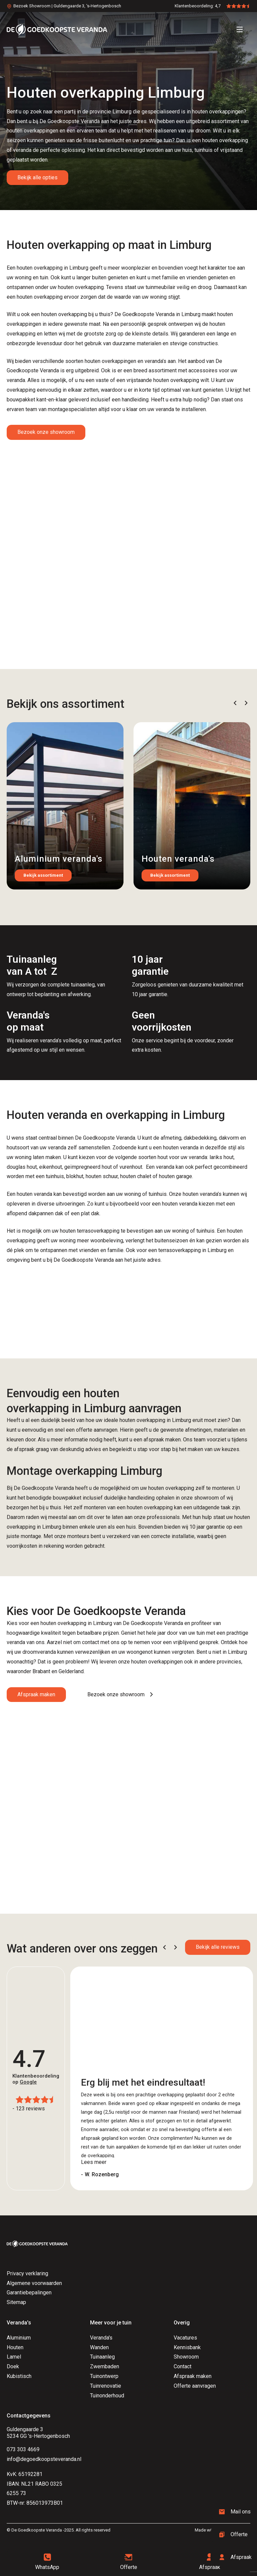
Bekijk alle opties (37, 177)
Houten (15, 2347)
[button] (235, 703)
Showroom (186, 2357)
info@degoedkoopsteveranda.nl (44, 2459)
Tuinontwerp (104, 2376)
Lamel (14, 2357)
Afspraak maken (36, 1694)
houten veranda (34, 1194)
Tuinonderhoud (107, 2395)
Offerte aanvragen (195, 2386)
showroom (206, 1498)
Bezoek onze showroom (46, 432)
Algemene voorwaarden (34, 2283)
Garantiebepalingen (29, 2292)
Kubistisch (19, 2376)
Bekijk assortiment (43, 875)
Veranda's (101, 2337)
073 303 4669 (23, 2449)
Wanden (99, 2347)
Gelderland (71, 1671)
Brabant (41, 1671)
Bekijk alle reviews (218, 1947)
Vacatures (185, 2337)
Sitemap (16, 2302)
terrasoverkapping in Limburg (192, 1250)
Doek (13, 2366)
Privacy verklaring (27, 2273)
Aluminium (19, 2337)
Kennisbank (187, 2347)
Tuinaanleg (102, 2357)
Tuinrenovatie (105, 2386)
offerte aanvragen (96, 1430)
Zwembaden (104, 2366)
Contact (182, 2366)
